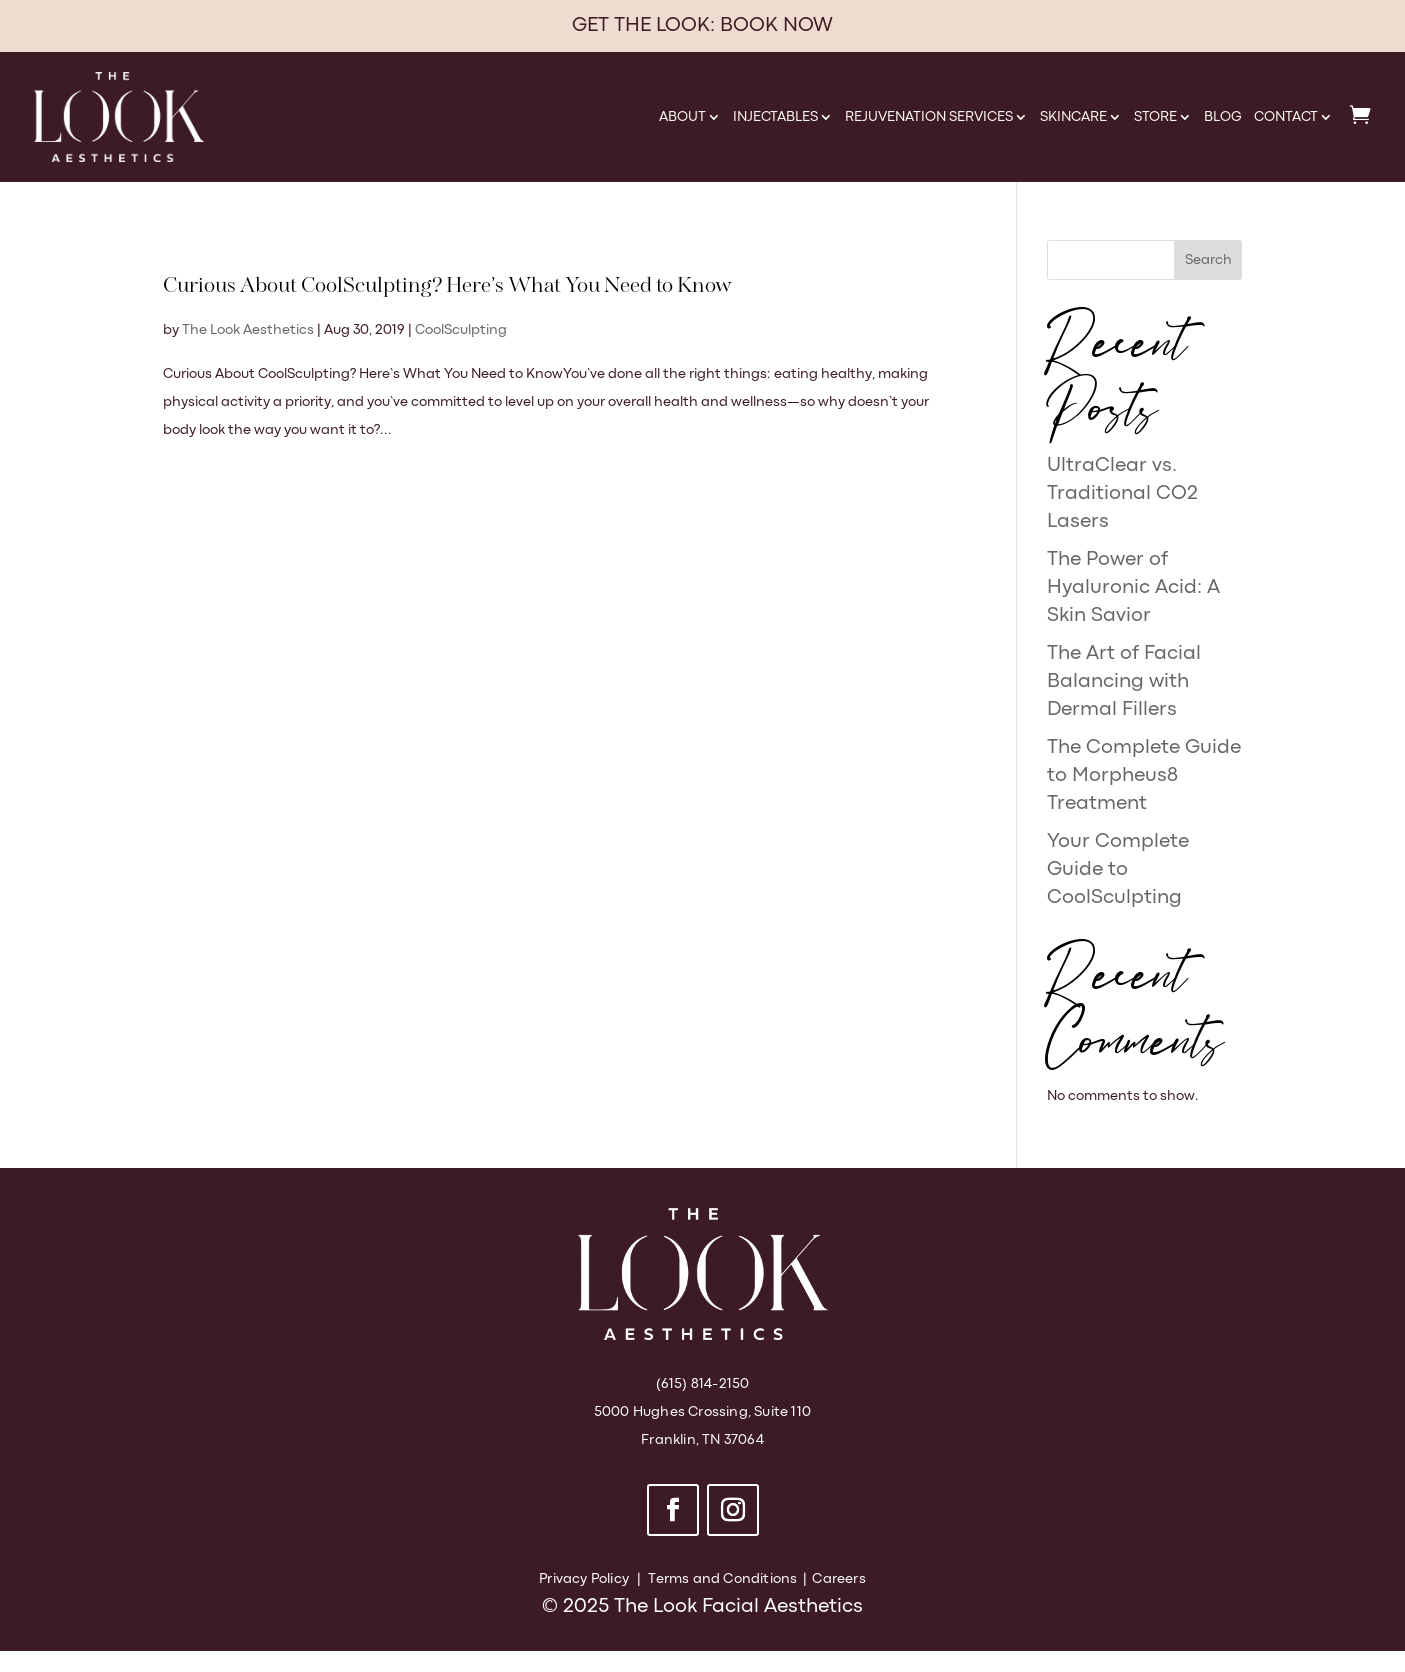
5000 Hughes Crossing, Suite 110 (702, 1412)
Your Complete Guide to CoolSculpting (1118, 869)
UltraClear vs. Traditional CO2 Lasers (1122, 493)
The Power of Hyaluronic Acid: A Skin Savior (1133, 587)
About (682, 117)
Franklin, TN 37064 (702, 1440)
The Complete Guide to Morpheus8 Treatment (1144, 775)
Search (1208, 260)
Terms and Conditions (722, 1579)
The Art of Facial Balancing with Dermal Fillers (1124, 681)
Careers (838, 1579)
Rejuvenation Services (929, 117)
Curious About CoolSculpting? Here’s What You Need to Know (447, 286)
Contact (1286, 117)
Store (1155, 117)
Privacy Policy (584, 1579)
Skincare (1073, 117)
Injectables (775, 117)
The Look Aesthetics (248, 330)
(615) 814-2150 (703, 1384)
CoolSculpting (461, 330)
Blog (1223, 117)
